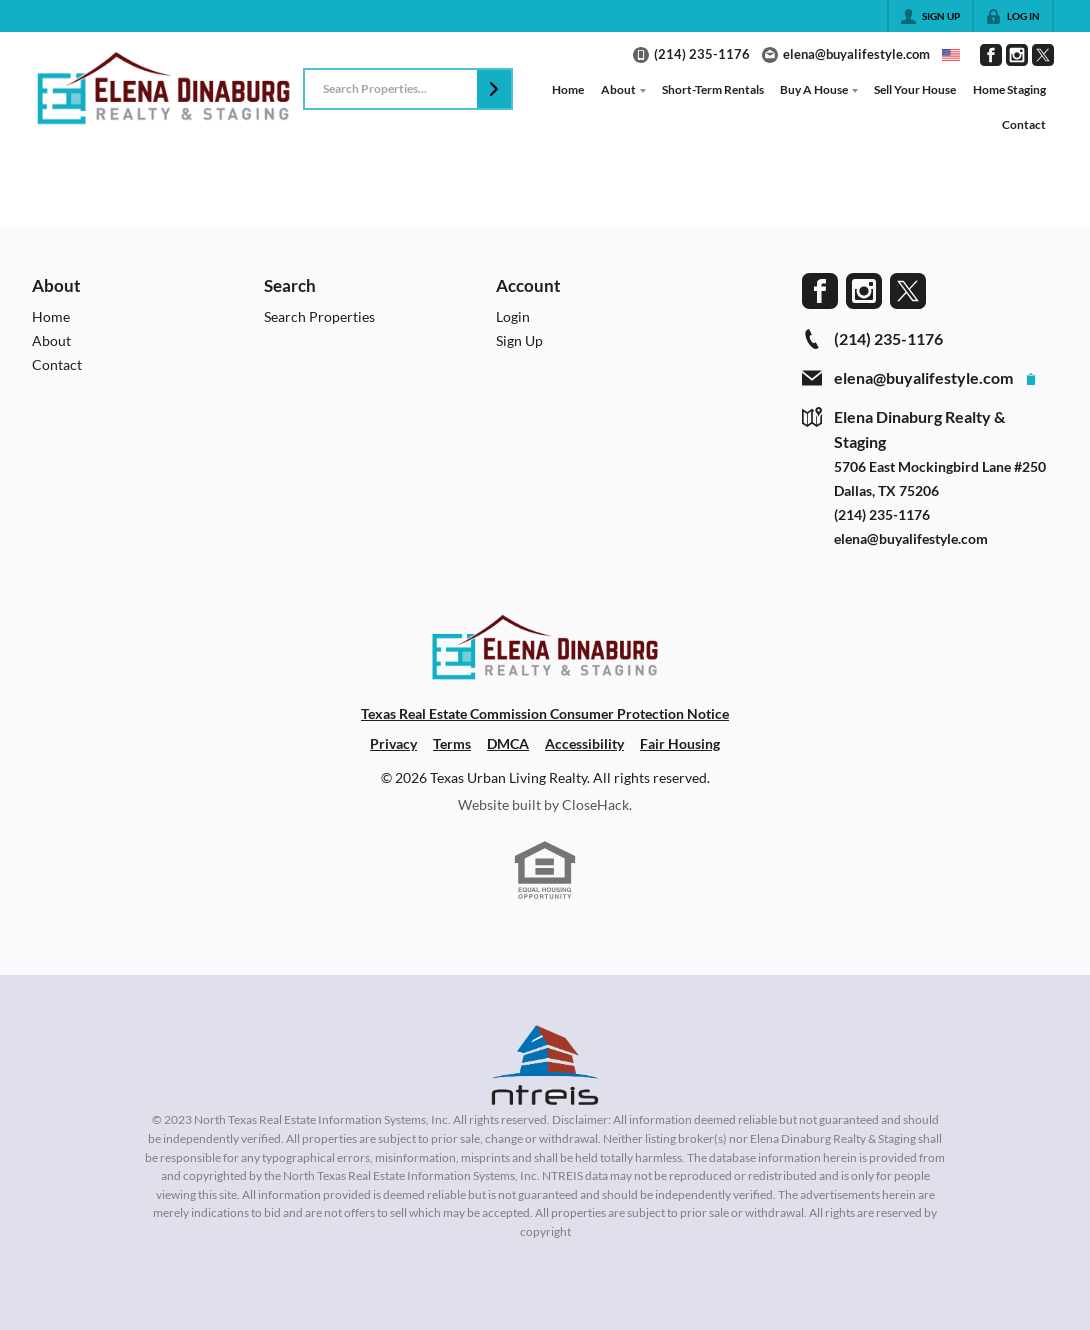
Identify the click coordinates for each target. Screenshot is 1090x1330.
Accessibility (584, 743)
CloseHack (595, 804)
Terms (452, 743)
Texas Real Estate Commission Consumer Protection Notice (545, 713)
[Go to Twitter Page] (1043, 55)
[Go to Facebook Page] (991, 55)
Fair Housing (680, 743)
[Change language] (951, 55)
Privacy (393, 743)
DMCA (508, 743)
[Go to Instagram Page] (1017, 55)
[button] (494, 89)
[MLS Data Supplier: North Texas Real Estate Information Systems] (545, 1065)
